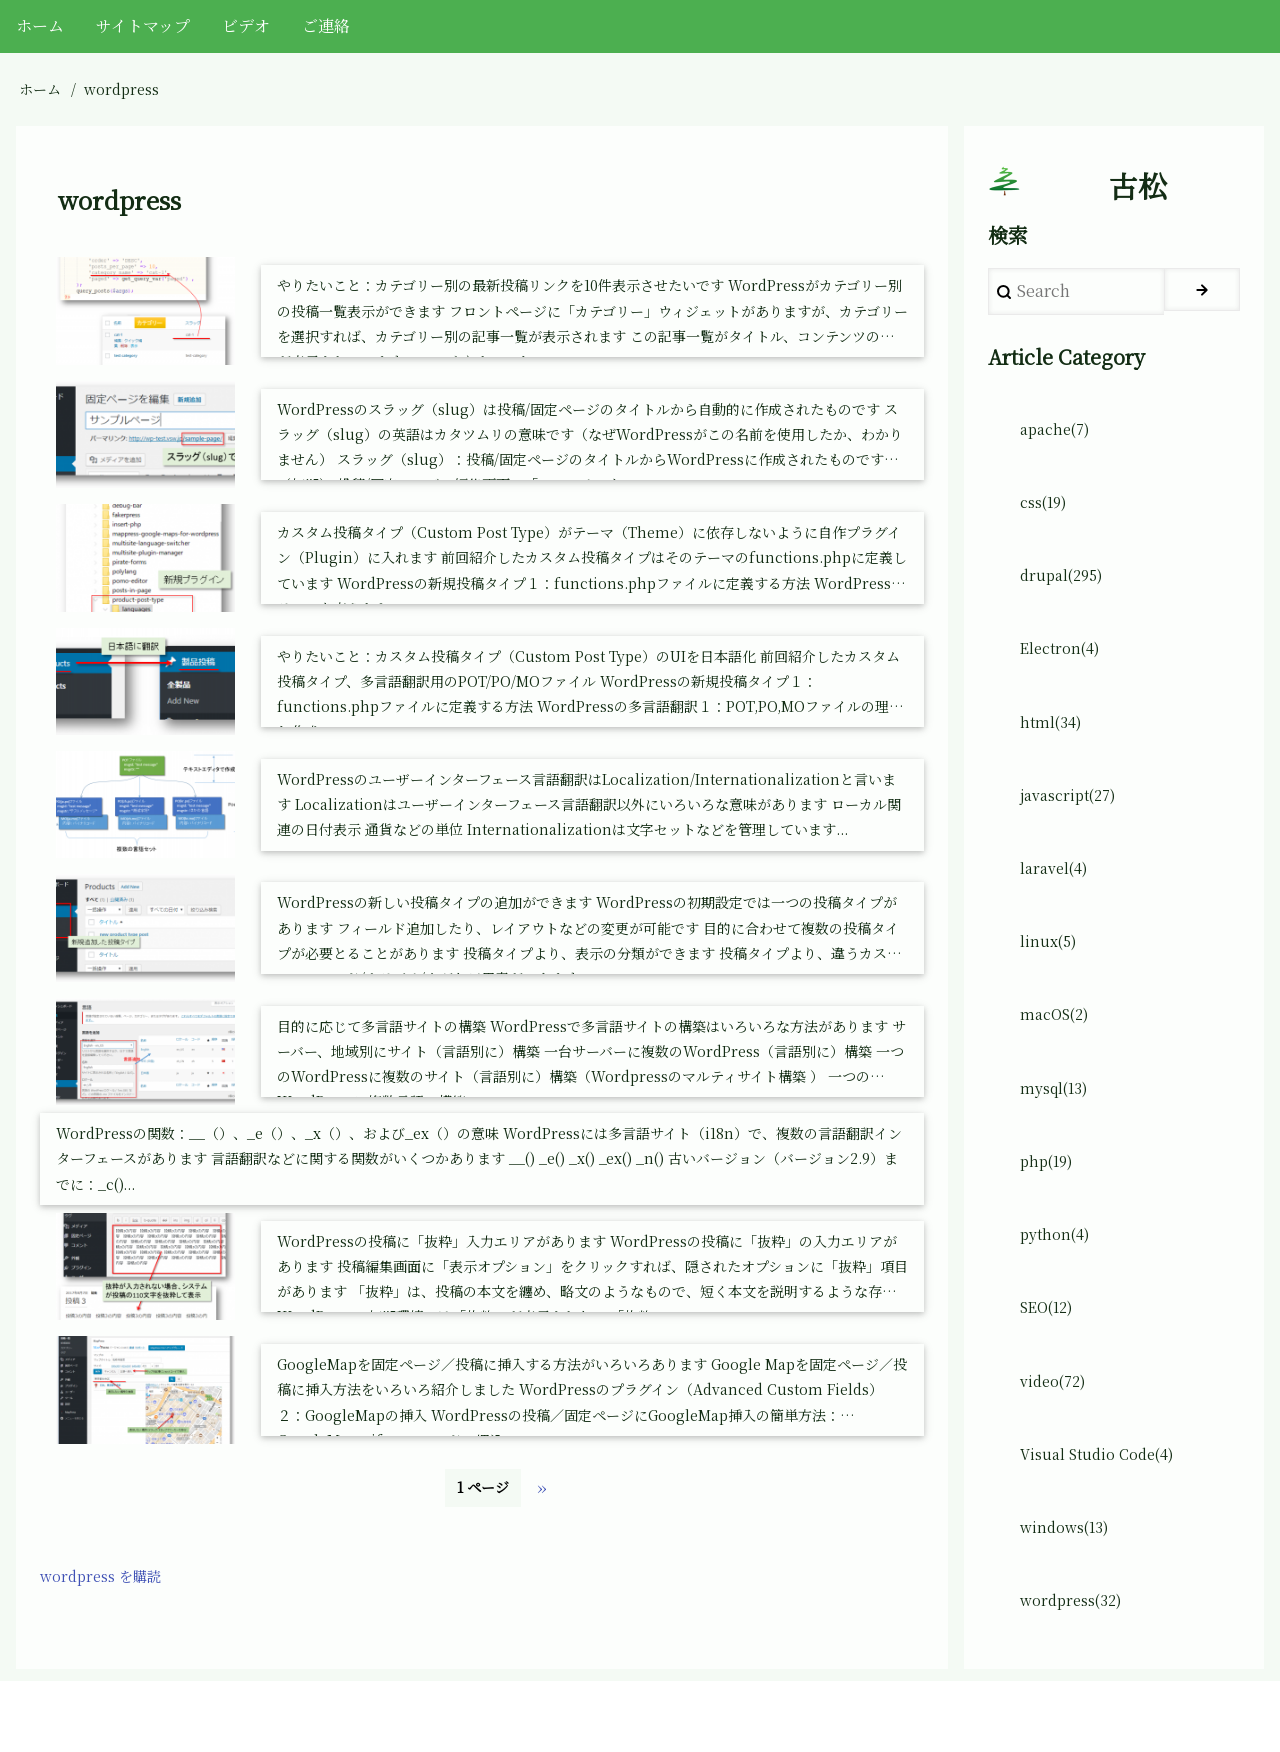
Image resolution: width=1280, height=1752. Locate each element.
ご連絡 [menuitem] (326, 25)
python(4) (1058, 1284)
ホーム (40, 89)
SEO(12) (1050, 1361)
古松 (1138, 191)
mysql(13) (1058, 1130)
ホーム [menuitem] (40, 25)
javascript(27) (1074, 823)
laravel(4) (1057, 900)
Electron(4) (1064, 670)
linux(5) (1050, 977)
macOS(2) (1058, 1054)
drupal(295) (1065, 593)
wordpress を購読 (107, 1586)
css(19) (1047, 516)
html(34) (1053, 746)
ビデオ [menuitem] (246, 25)
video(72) (1057, 1438)
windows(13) (1069, 1591)
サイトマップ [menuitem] (143, 25)
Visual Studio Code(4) (1104, 1514)
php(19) (1050, 1207)
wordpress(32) (1076, 1668)
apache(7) (1059, 439)
